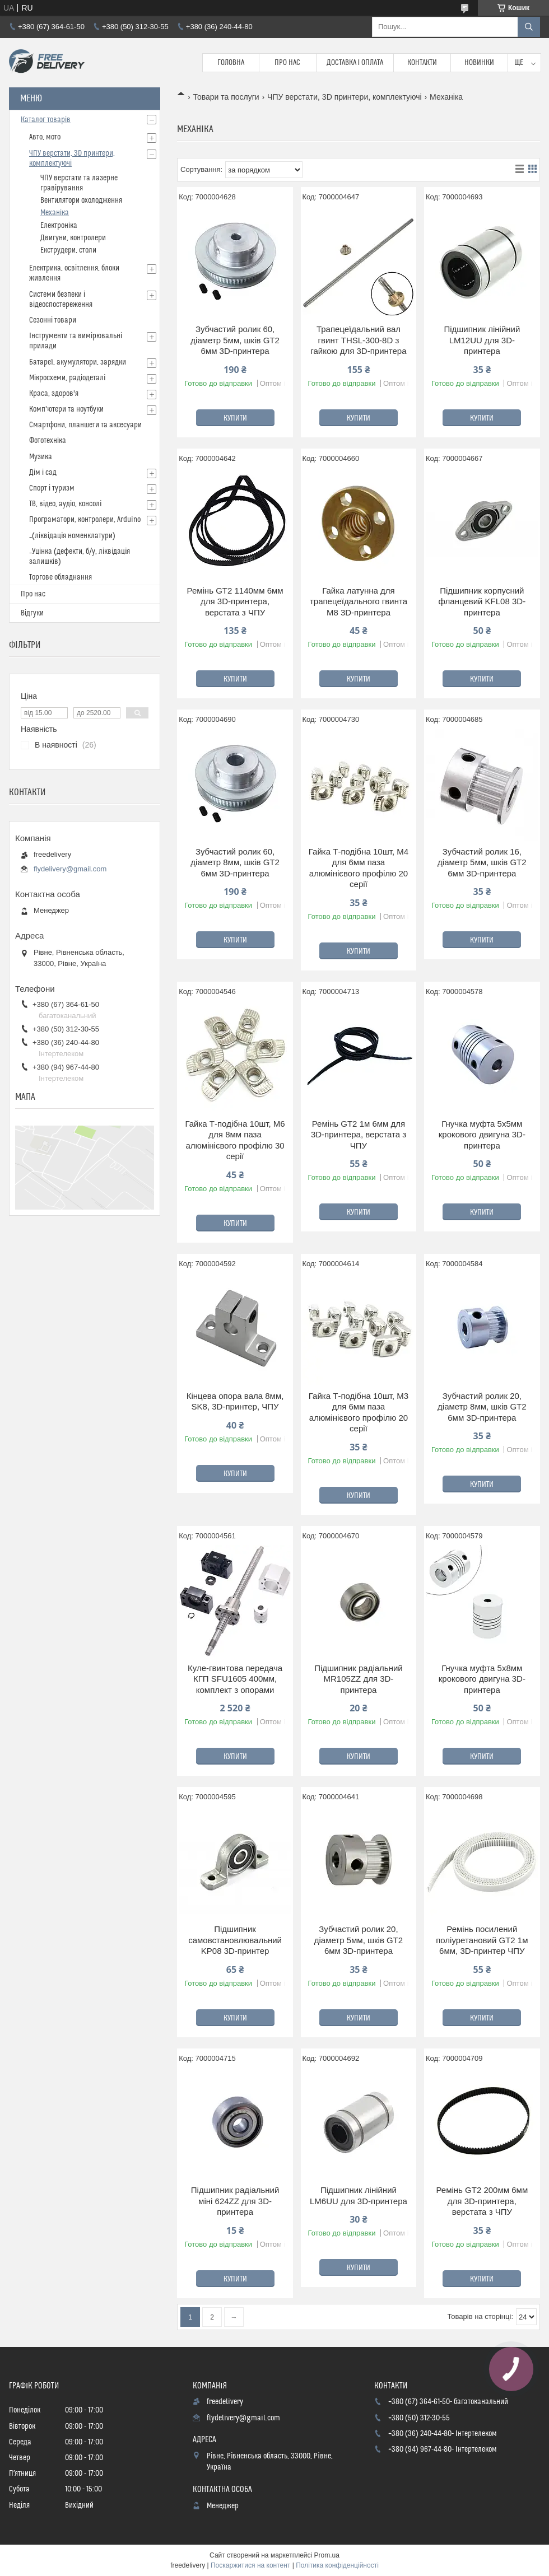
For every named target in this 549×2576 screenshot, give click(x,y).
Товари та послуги (226, 96)
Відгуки (32, 613)
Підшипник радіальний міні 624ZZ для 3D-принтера (235, 2200)
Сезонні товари (52, 320)
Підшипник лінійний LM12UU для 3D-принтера (482, 340)
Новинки (479, 62)
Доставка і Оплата (355, 62)
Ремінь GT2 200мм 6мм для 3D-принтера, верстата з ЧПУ (482, 2200)
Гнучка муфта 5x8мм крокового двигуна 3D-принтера (482, 1679)
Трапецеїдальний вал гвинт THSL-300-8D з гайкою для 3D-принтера (358, 340)
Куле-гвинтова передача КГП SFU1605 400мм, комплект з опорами (235, 1679)
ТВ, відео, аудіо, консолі (65, 504)
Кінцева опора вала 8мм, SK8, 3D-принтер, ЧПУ (235, 1401)
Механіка (54, 212)
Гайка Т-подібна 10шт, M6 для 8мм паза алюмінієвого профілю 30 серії (235, 1140)
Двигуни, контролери (73, 238)
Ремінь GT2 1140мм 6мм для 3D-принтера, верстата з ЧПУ (235, 601)
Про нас (287, 62)
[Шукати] (529, 27)
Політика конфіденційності (337, 2565)
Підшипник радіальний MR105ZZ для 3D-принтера (358, 1679)
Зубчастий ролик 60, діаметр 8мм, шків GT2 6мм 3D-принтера (235, 862)
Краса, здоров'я (53, 393)
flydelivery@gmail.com (70, 869)
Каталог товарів (46, 119)
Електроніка (58, 225)
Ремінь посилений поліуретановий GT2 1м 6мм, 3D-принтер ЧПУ (482, 1940)
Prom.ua (326, 2555)
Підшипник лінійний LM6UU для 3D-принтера (358, 2195)
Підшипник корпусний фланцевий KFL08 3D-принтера (482, 601)
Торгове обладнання (60, 577)
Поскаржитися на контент (250, 2565)
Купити (235, 418)
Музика (40, 456)
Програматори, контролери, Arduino (85, 519)
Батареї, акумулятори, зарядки (77, 362)
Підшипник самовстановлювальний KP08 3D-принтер (235, 1940)
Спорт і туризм (52, 488)
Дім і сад (43, 472)
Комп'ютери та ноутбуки (66, 409)
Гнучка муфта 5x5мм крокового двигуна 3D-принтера (482, 1134)
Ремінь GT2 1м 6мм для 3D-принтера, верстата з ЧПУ (358, 1134)
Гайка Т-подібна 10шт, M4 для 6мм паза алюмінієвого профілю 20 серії (358, 868)
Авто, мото (45, 137)
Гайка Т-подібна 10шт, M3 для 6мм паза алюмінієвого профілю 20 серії (358, 1412)
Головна (230, 62)
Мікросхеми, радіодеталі (67, 378)
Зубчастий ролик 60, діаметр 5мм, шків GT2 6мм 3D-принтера (235, 340)
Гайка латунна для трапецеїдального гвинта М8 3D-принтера (358, 601)
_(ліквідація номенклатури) (72, 535)
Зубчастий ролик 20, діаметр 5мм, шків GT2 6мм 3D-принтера (358, 1940)
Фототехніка (47, 440)
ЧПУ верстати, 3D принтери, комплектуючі (344, 96)
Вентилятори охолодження (81, 200)
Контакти (422, 62)
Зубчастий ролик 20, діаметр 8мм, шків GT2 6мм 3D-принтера (482, 1406)
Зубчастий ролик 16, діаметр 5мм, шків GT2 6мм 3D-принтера (482, 862)
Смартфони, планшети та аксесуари (85, 425)
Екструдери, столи (68, 250)
